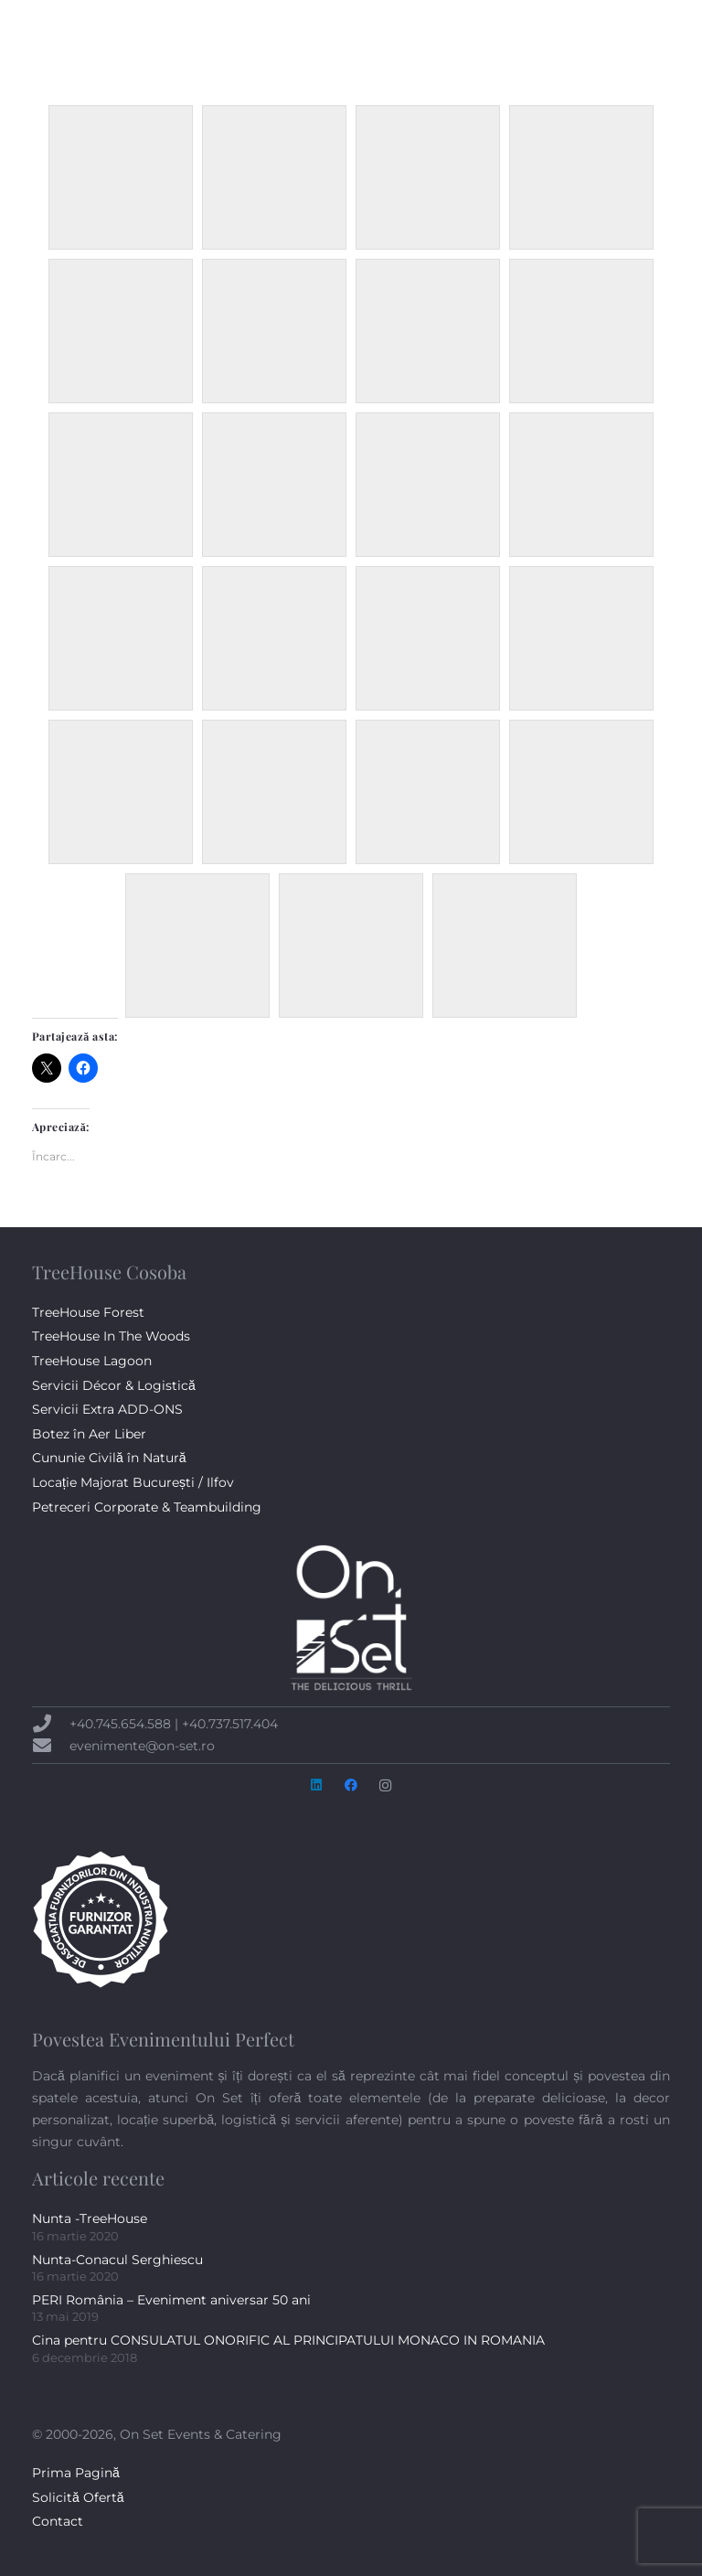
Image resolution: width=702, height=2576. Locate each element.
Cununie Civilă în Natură (109, 1457)
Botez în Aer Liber (89, 1434)
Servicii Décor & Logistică (114, 1385)
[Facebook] (599, 36)
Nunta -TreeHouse (89, 2218)
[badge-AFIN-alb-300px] (351, 1919)
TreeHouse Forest (88, 1312)
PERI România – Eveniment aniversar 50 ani (171, 2300)
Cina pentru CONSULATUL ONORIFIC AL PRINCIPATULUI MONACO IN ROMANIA (288, 2340)
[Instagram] (650, 36)
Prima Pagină (76, 2472)
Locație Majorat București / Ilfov (133, 1482)
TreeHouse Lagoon (92, 1360)
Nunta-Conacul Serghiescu (117, 2259)
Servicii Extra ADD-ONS (107, 1409)
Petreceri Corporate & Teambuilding (146, 1507)
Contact (57, 2521)
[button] (548, 36)
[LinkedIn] (624, 36)
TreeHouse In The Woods (111, 1336)
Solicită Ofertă (78, 2497)
